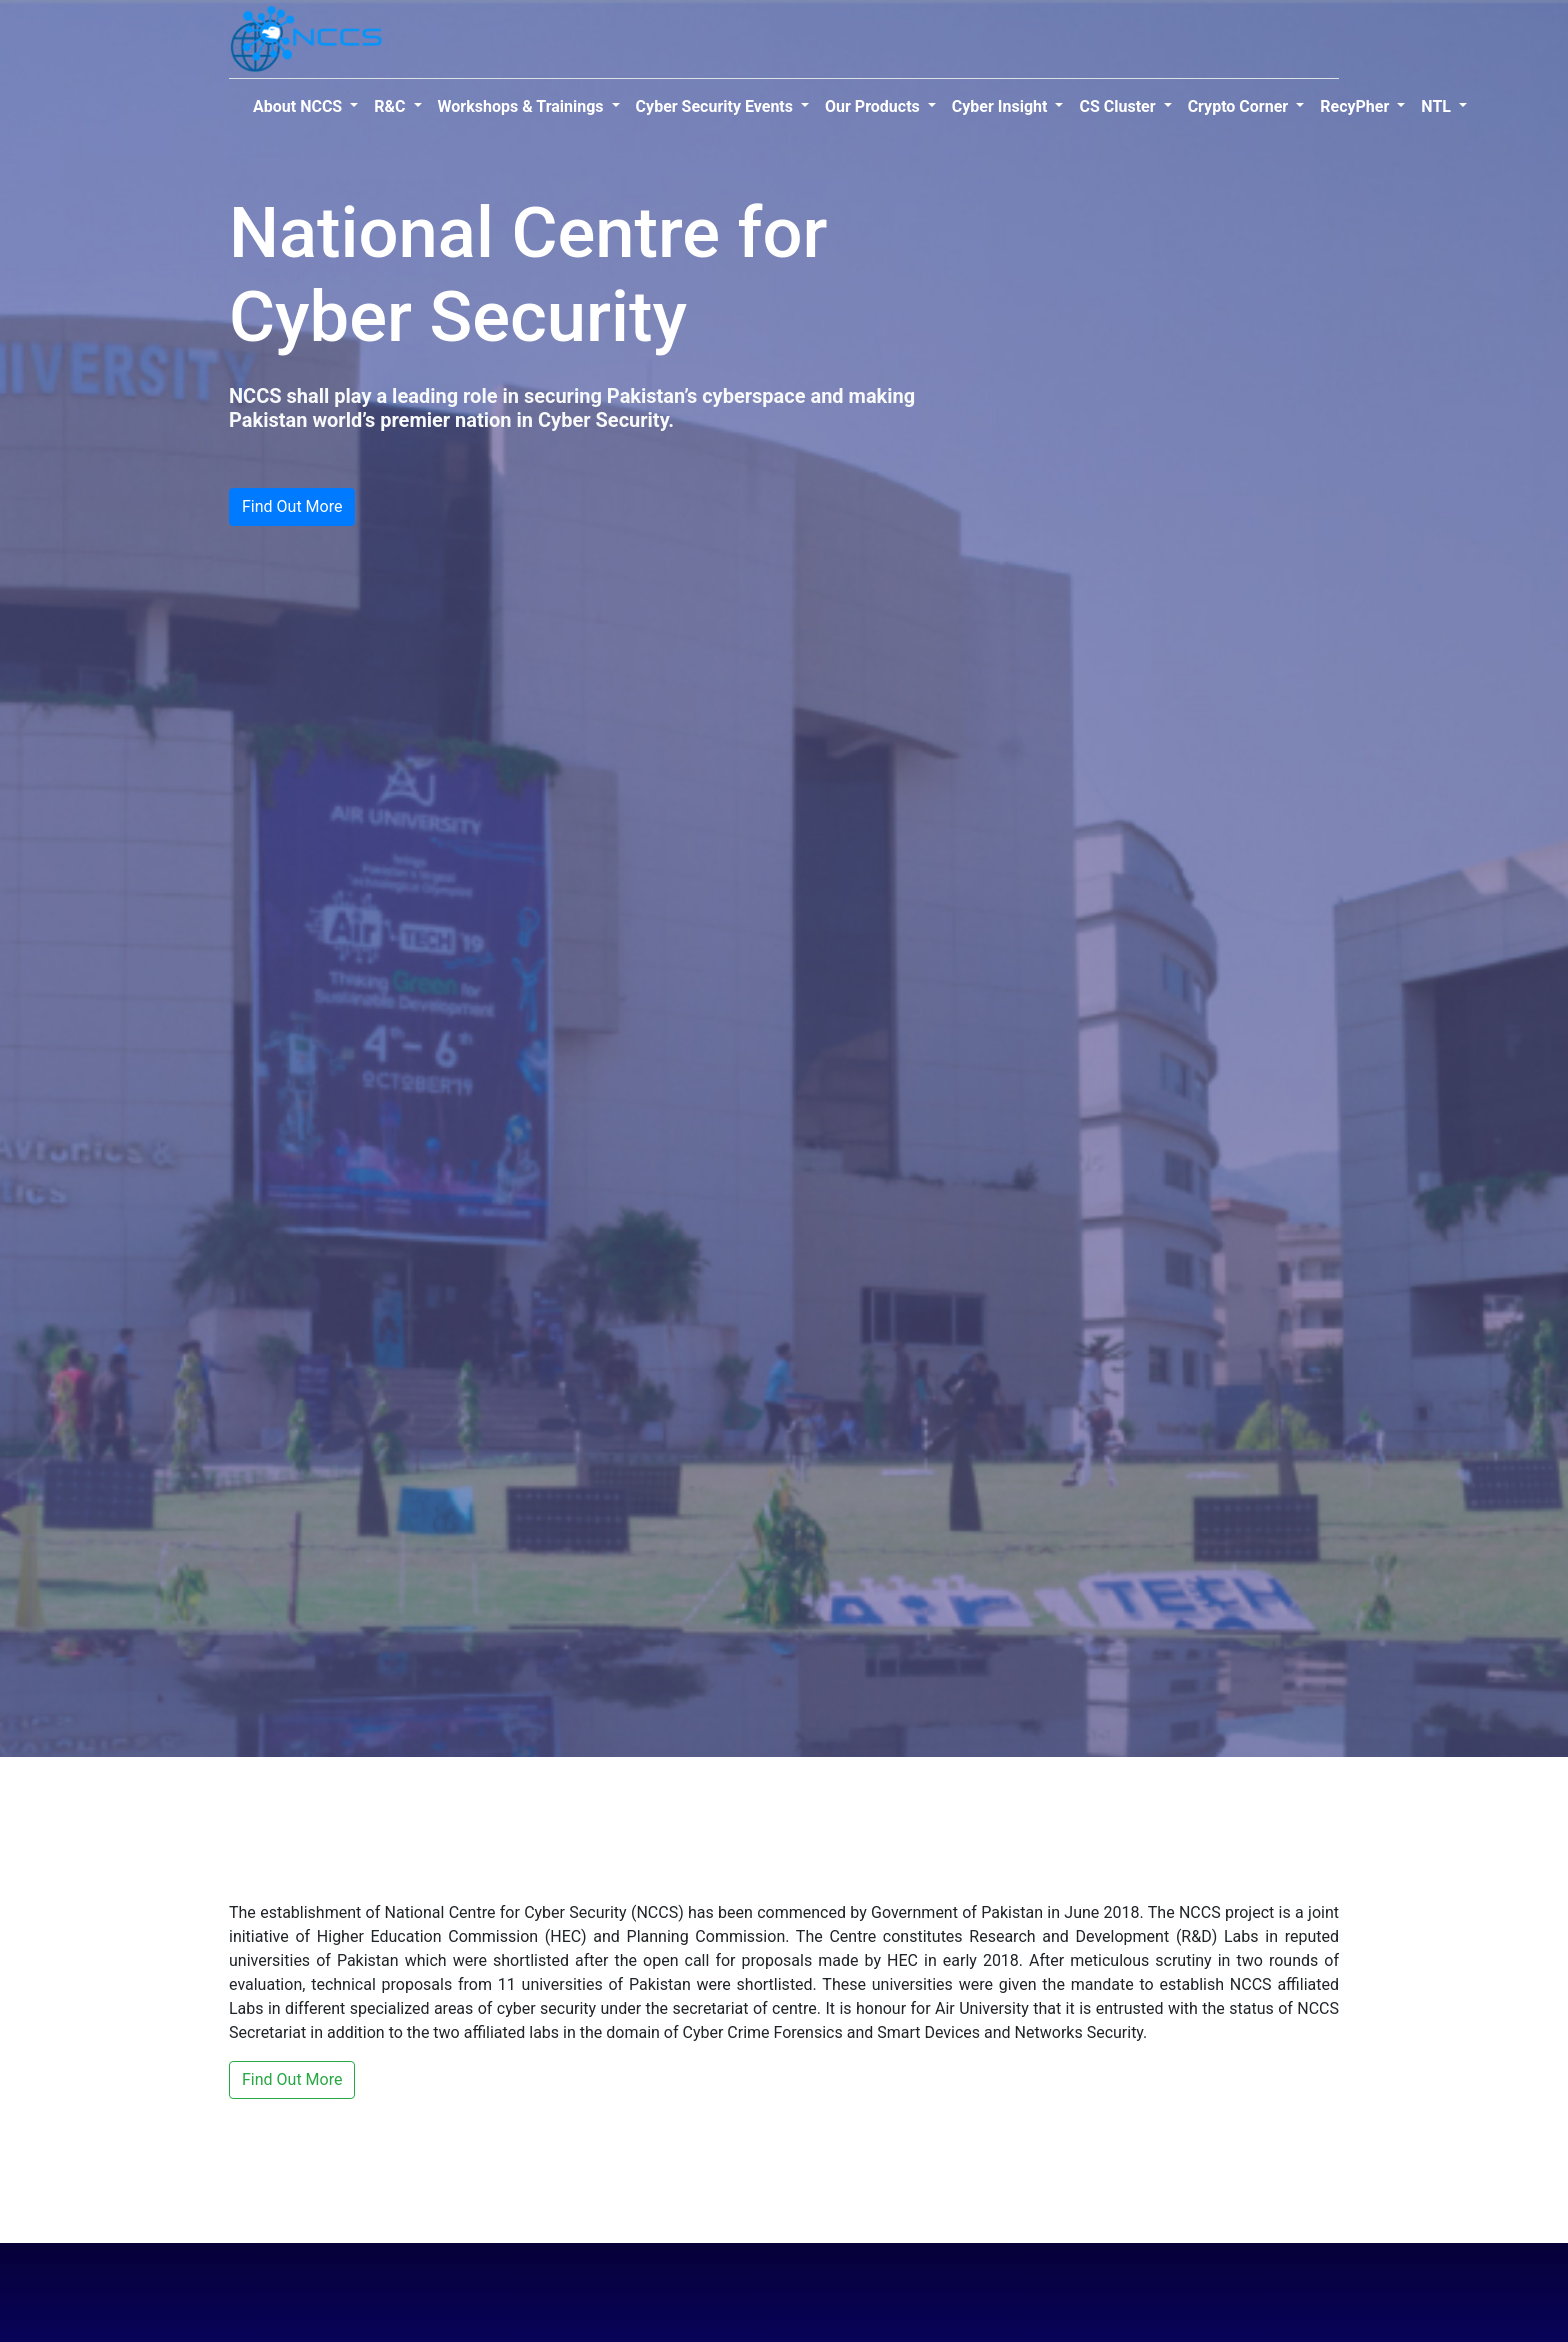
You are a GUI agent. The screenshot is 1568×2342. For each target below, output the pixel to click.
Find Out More (292, 506)
